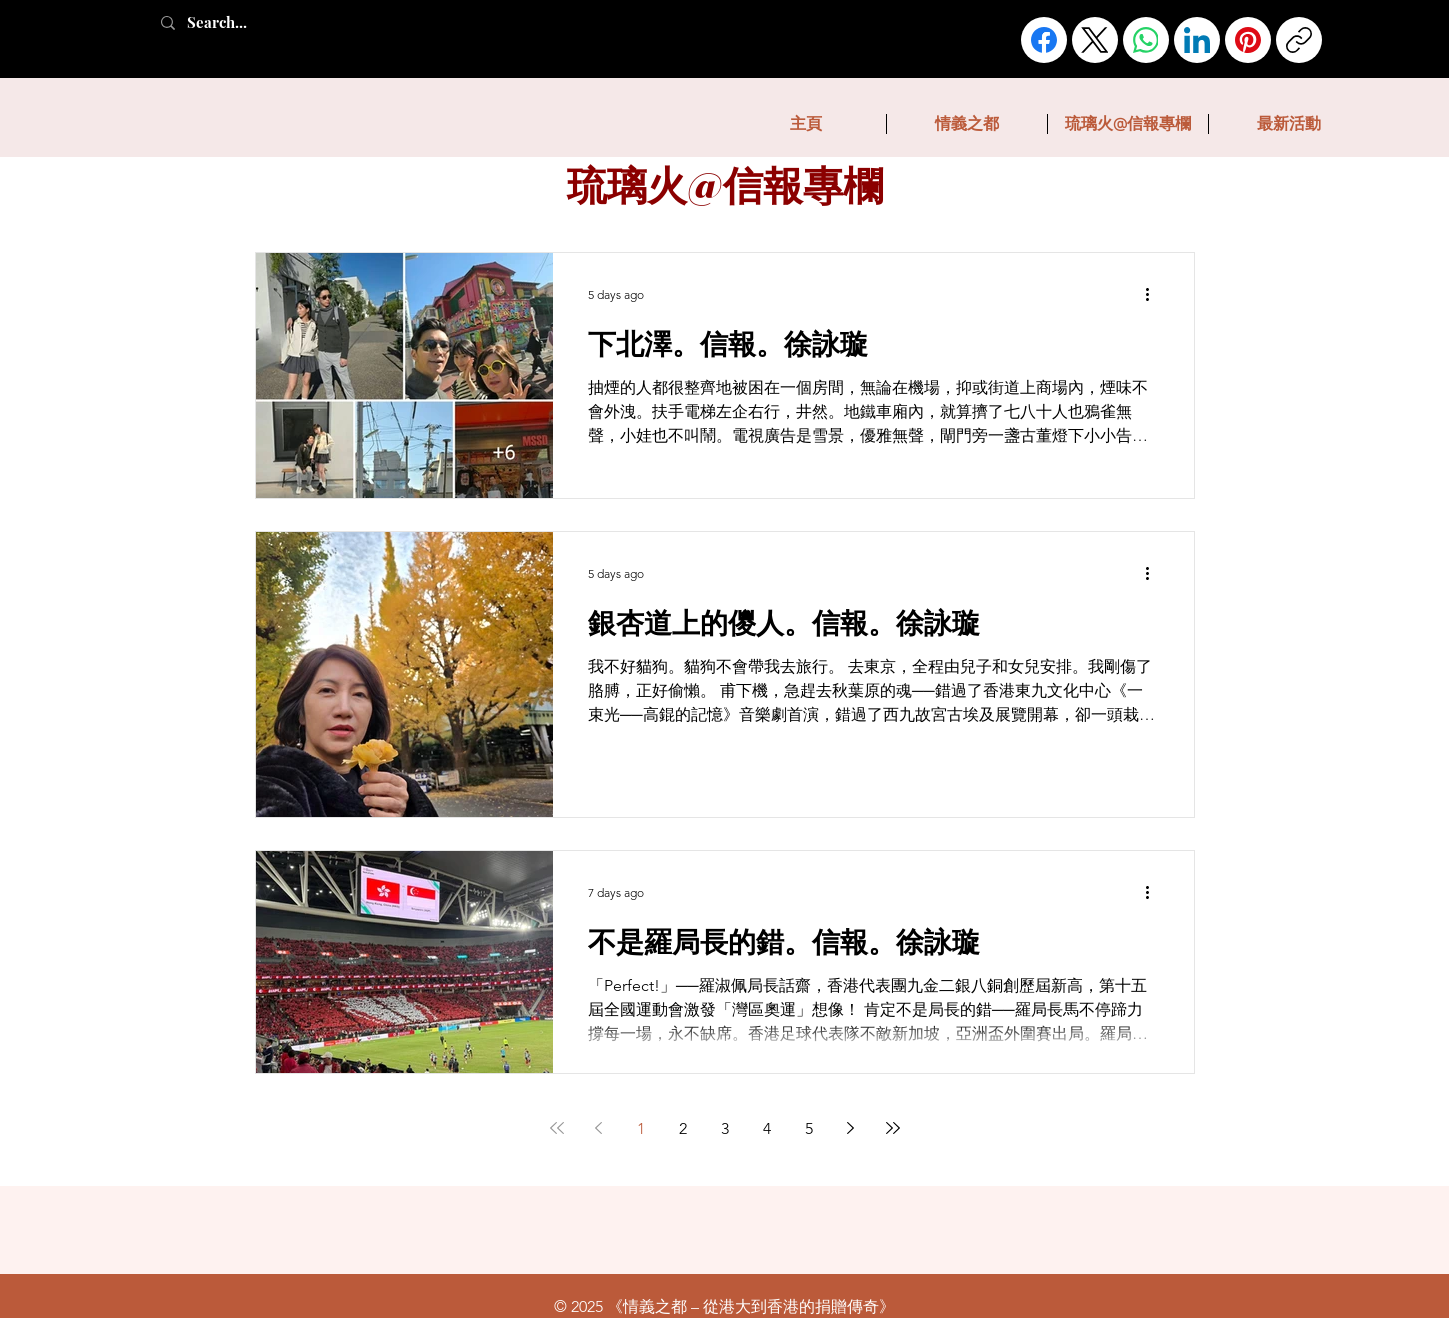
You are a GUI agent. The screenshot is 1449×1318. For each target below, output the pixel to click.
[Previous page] (599, 1128)
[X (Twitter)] (1095, 40)
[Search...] (239, 22)
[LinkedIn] (1197, 40)
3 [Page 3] (725, 1128)
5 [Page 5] (809, 1128)
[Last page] (893, 1128)
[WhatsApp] (1146, 40)
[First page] (557, 1128)
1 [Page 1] (641, 1128)
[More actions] (1155, 294)
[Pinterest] (1248, 40)
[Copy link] (1299, 40)
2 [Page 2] (683, 1128)
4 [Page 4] (767, 1128)
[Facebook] (1044, 40)
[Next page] (851, 1128)
